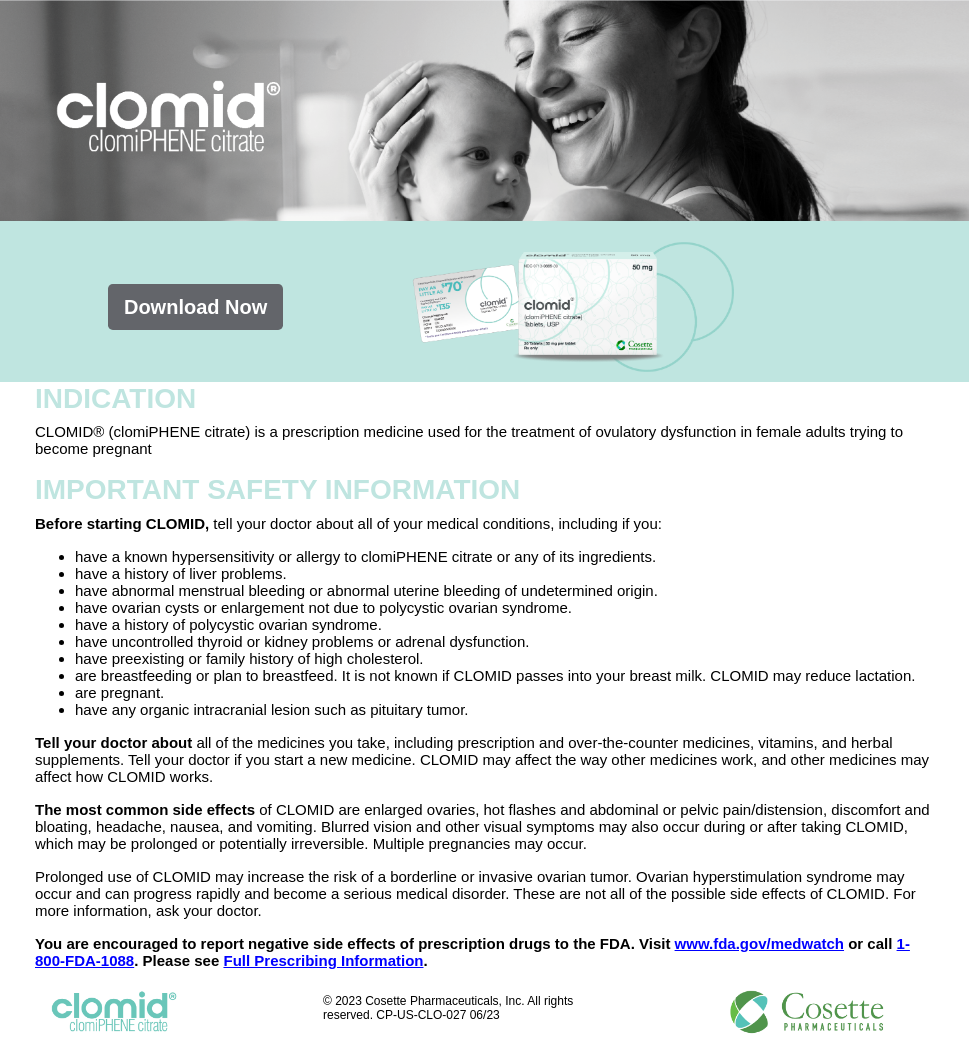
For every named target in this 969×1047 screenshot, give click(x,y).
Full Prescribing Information (323, 960)
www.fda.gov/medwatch (759, 943)
